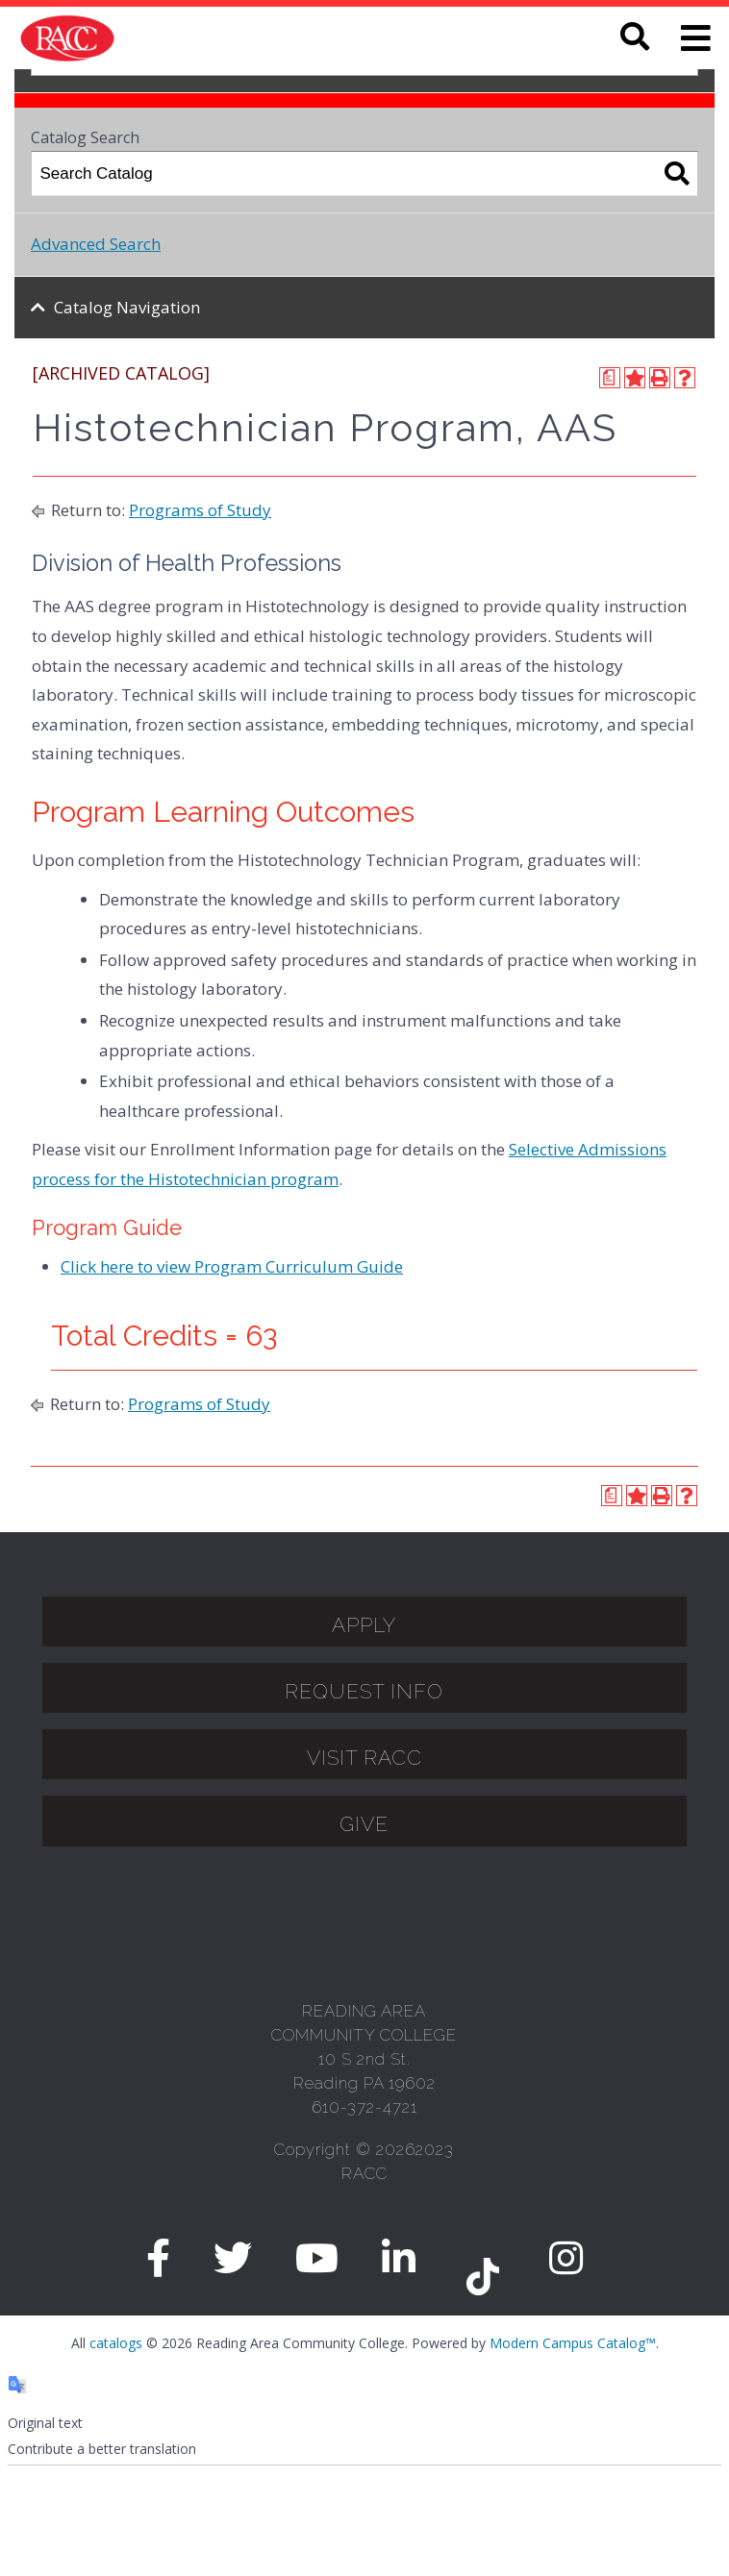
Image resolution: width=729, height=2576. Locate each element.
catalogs (115, 2343)
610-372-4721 (364, 2107)
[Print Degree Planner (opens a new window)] (609, 377)
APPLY (364, 1625)
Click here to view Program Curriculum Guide (232, 1266)
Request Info (364, 1691)
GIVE (364, 1824)
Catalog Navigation (127, 307)
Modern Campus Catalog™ (573, 2343)
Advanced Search (96, 244)
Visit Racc (364, 1758)
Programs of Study (200, 510)
